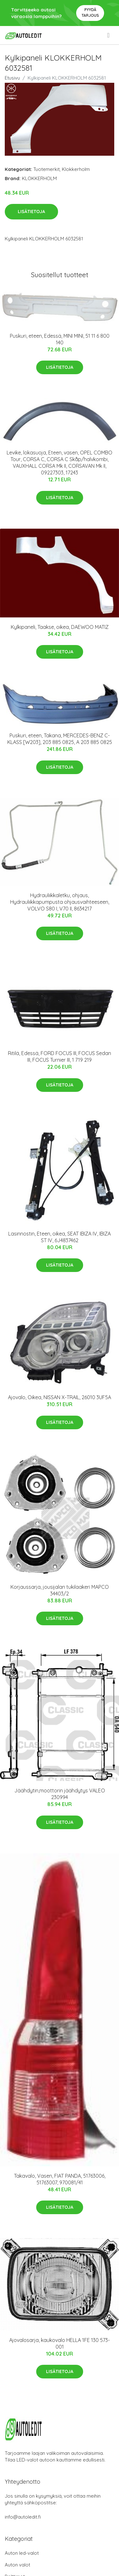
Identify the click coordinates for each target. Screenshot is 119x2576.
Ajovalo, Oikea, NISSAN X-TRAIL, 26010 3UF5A (59, 1397)
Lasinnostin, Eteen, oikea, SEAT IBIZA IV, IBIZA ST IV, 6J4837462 (59, 1236)
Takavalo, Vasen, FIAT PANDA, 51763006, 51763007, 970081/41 (59, 2179)
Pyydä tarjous (90, 12)
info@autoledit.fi (23, 2517)
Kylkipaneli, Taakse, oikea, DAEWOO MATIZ (60, 627)
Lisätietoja (31, 211)
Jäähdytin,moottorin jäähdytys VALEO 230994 (59, 1793)
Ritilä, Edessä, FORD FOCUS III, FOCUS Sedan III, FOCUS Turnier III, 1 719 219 (59, 1056)
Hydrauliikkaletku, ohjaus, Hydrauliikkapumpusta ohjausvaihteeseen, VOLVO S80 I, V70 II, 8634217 (59, 902)
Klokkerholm (76, 169)
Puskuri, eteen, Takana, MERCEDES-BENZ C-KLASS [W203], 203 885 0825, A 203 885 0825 (59, 738)
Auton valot (17, 2565)
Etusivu (12, 78)
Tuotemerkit (46, 169)
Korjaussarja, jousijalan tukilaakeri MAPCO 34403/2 (59, 1590)
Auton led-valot (22, 2553)
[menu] (108, 35)
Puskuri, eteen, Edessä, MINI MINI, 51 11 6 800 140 (59, 339)
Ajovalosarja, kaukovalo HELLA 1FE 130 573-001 (59, 2343)
